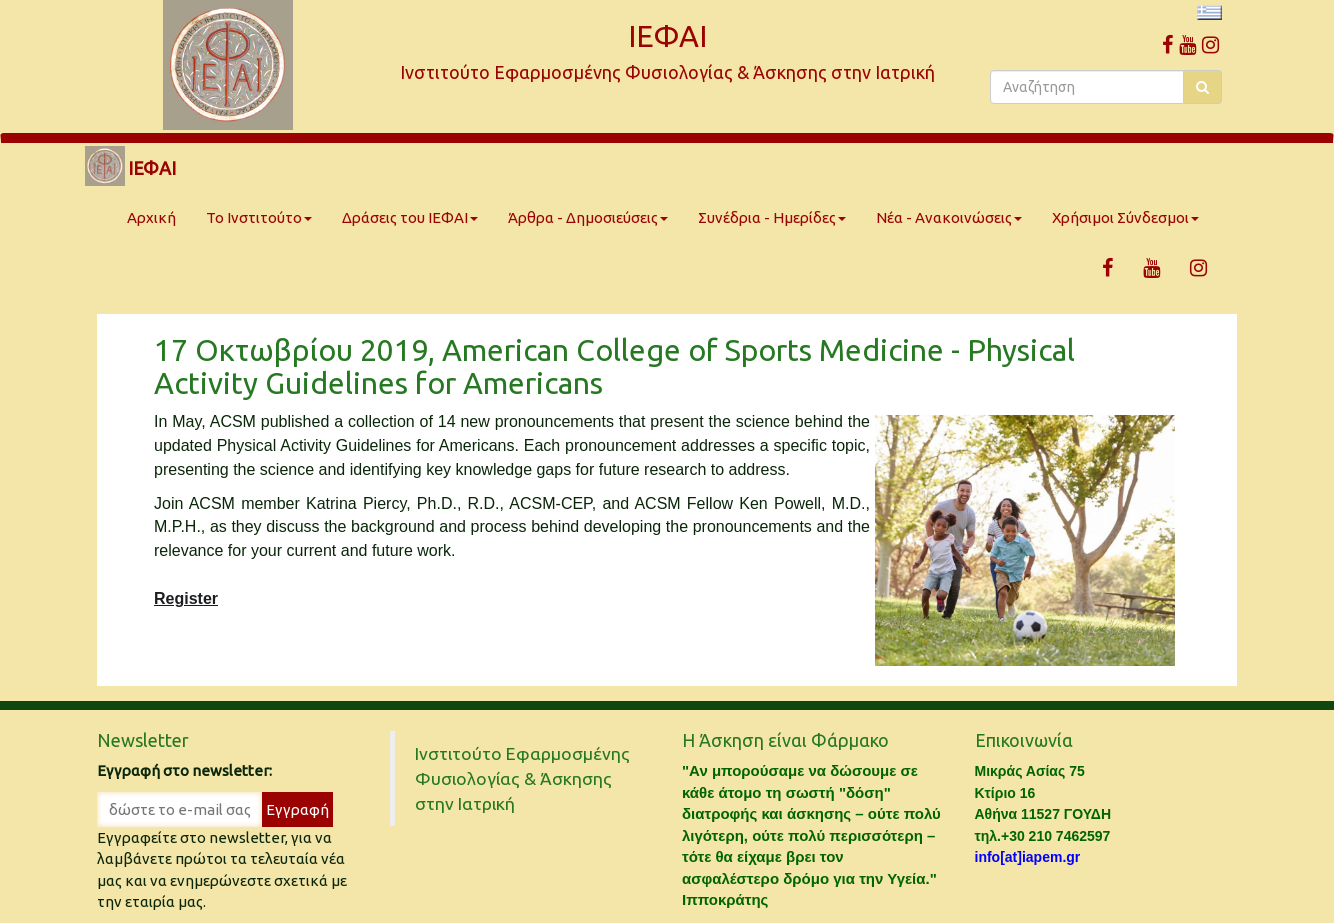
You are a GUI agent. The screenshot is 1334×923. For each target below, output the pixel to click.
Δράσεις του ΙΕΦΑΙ (410, 217)
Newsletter (143, 740)
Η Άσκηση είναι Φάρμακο (785, 740)
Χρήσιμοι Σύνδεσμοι (1125, 217)
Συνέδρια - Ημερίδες (772, 217)
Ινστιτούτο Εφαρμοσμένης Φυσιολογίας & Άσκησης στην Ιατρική (522, 778)
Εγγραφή (297, 809)
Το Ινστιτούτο (259, 217)
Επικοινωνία (1024, 740)
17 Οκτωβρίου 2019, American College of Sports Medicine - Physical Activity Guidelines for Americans (614, 366)
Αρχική (151, 217)
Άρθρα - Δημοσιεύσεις (588, 217)
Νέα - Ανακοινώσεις (949, 217)
